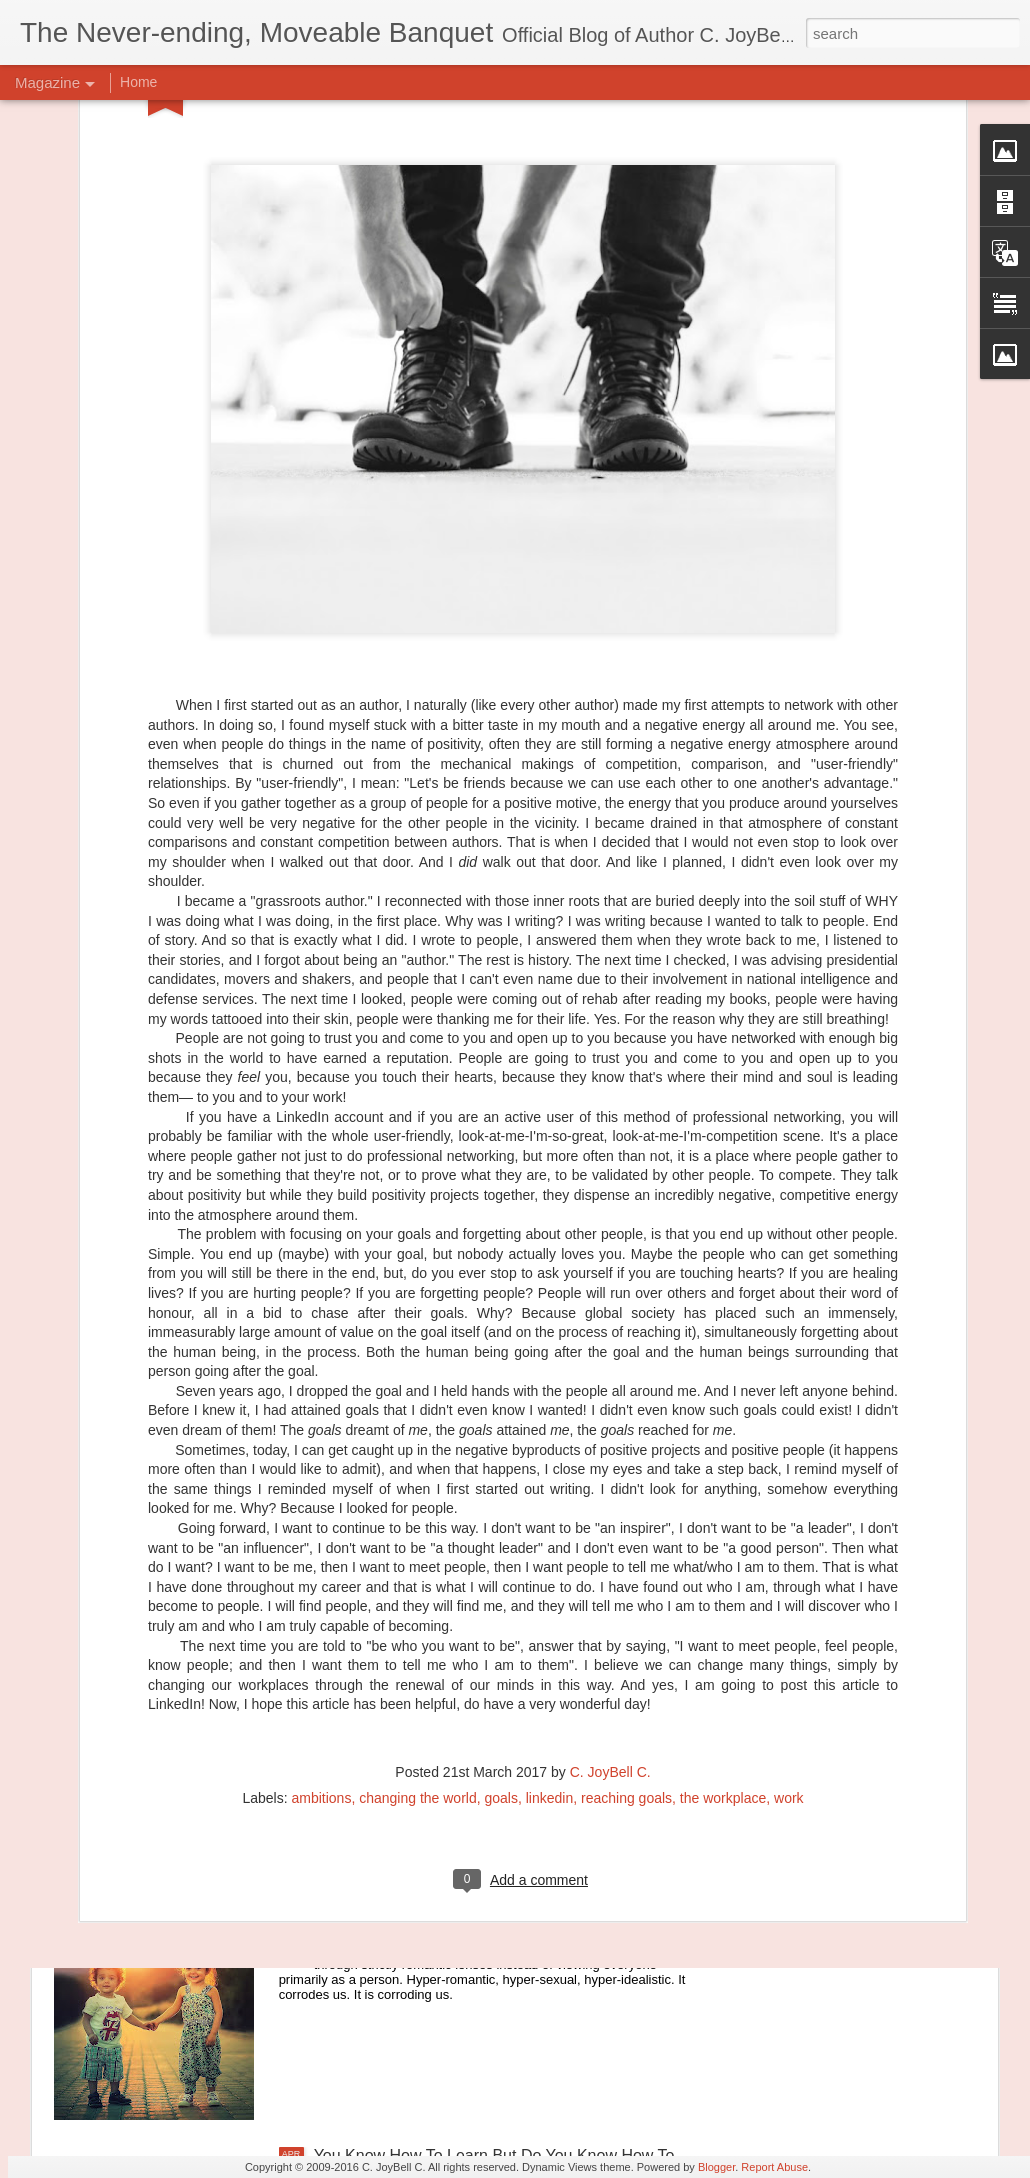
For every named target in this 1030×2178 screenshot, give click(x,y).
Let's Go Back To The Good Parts (432, 1928)
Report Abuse (774, 2167)
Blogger (716, 2167)
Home (138, 82)
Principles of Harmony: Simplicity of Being (462, 1474)
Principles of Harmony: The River (431, 1701)
